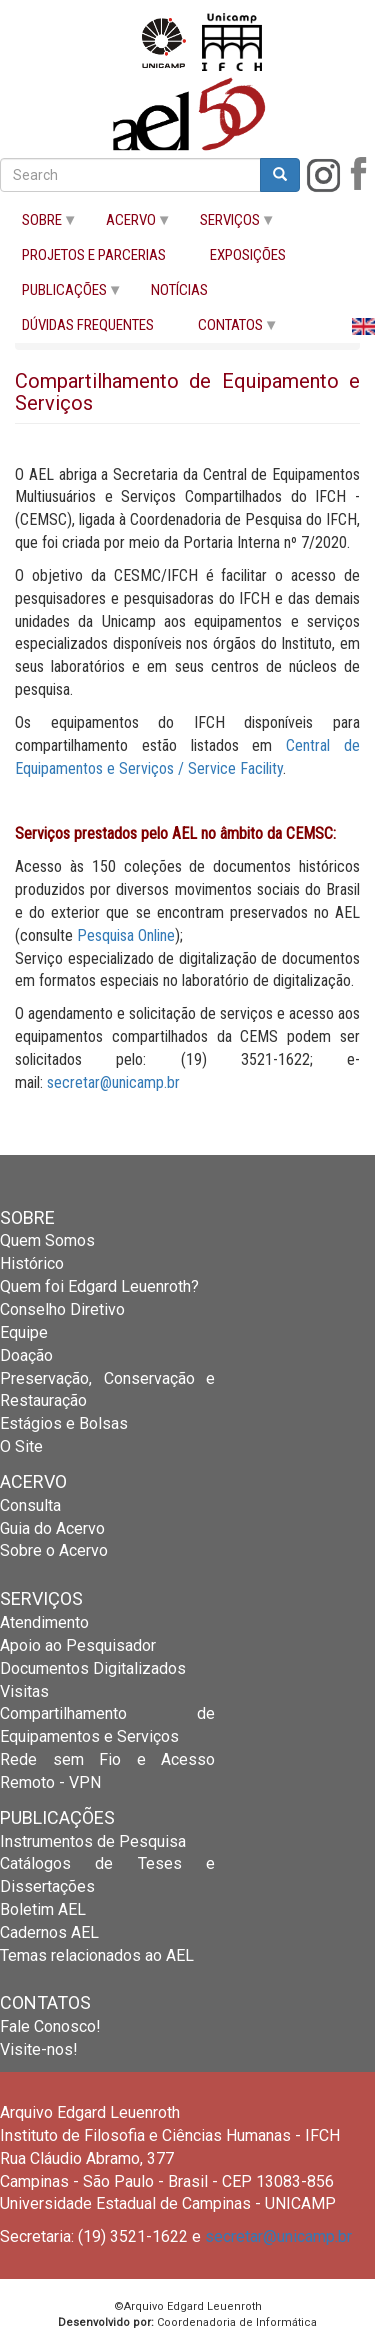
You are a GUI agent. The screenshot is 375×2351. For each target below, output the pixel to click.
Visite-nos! (39, 2049)
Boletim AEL (43, 1909)
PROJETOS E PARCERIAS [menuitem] (94, 255)
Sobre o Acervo (54, 1550)
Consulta (30, 1505)
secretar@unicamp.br (113, 1082)
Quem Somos (47, 1240)
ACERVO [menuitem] (128, 224)
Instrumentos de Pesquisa (93, 1841)
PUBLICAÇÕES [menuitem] (61, 294)
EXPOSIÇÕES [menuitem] (248, 255)
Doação (26, 1355)
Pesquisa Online (126, 935)
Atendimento (44, 1622)
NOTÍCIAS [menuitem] (179, 290)
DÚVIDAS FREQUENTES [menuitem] (88, 325)
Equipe (24, 1332)
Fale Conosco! (50, 2026)
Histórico (32, 1263)
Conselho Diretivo (62, 1309)
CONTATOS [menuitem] (227, 329)
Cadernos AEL (49, 1932)
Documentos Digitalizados (93, 1668)
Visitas (24, 1691)
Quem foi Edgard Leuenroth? (99, 1286)
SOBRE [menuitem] (39, 224)
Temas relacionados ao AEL (97, 1955)
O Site (21, 1446)
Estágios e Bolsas (64, 1423)
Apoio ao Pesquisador (78, 1645)
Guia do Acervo (52, 1528)
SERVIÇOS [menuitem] (227, 224)
